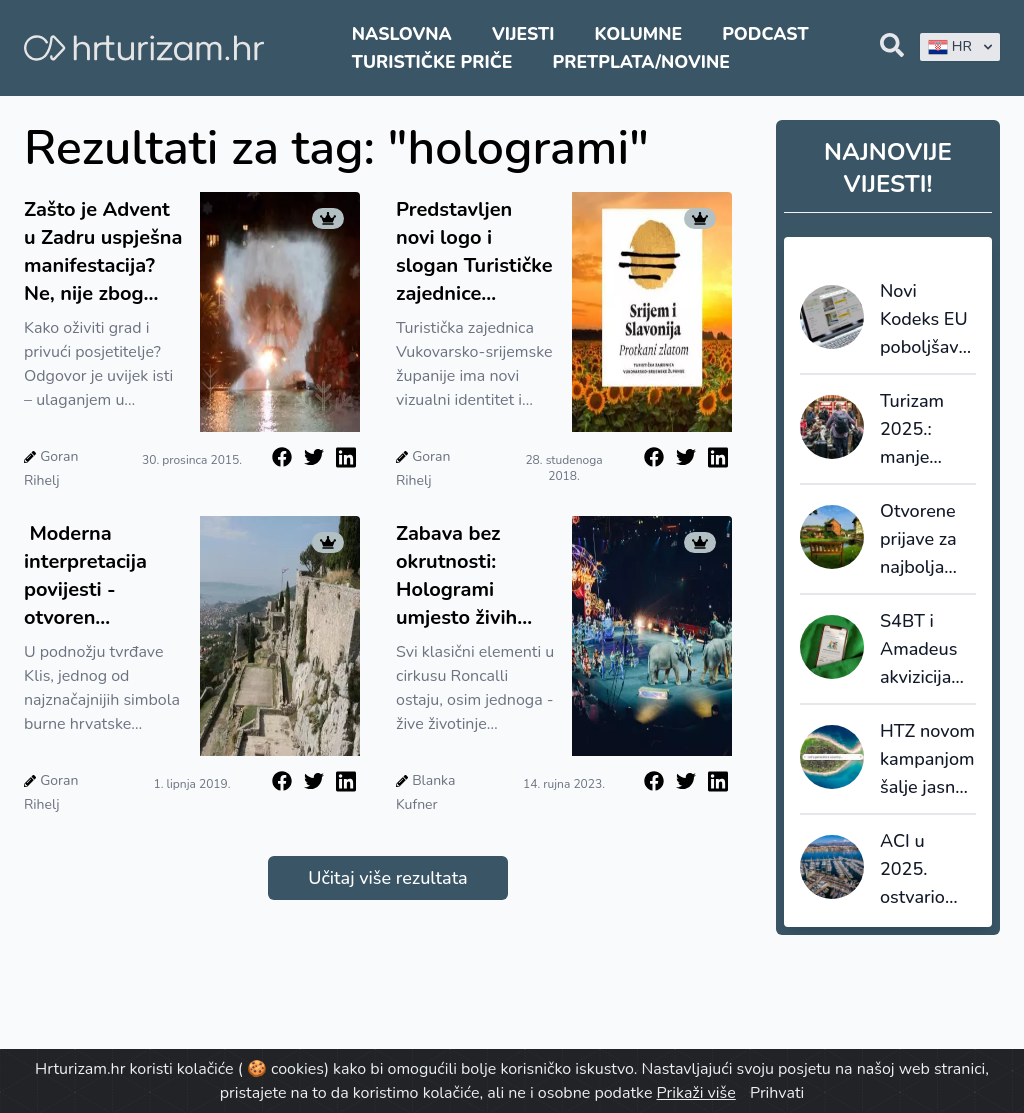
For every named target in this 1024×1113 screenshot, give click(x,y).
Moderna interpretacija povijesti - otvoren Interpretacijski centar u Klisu (93, 576)
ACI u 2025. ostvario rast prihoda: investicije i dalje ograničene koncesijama (928, 870)
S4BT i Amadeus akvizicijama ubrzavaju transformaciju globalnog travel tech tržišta (928, 650)
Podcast (765, 34)
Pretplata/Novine (641, 62)
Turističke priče (432, 62)
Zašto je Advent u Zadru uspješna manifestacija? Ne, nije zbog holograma (103, 252)
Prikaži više (696, 1093)
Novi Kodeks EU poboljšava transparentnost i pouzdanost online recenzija (928, 320)
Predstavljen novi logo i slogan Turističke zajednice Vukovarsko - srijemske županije (474, 252)
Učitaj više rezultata (387, 878)
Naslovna (402, 34)
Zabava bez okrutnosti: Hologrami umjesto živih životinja (456, 576)
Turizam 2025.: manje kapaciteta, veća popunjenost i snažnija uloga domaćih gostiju (928, 430)
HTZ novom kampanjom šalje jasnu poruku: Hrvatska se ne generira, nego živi (927, 760)
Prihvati (777, 1093)
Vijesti (523, 34)
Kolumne (639, 34)
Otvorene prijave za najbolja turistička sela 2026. (922, 540)
